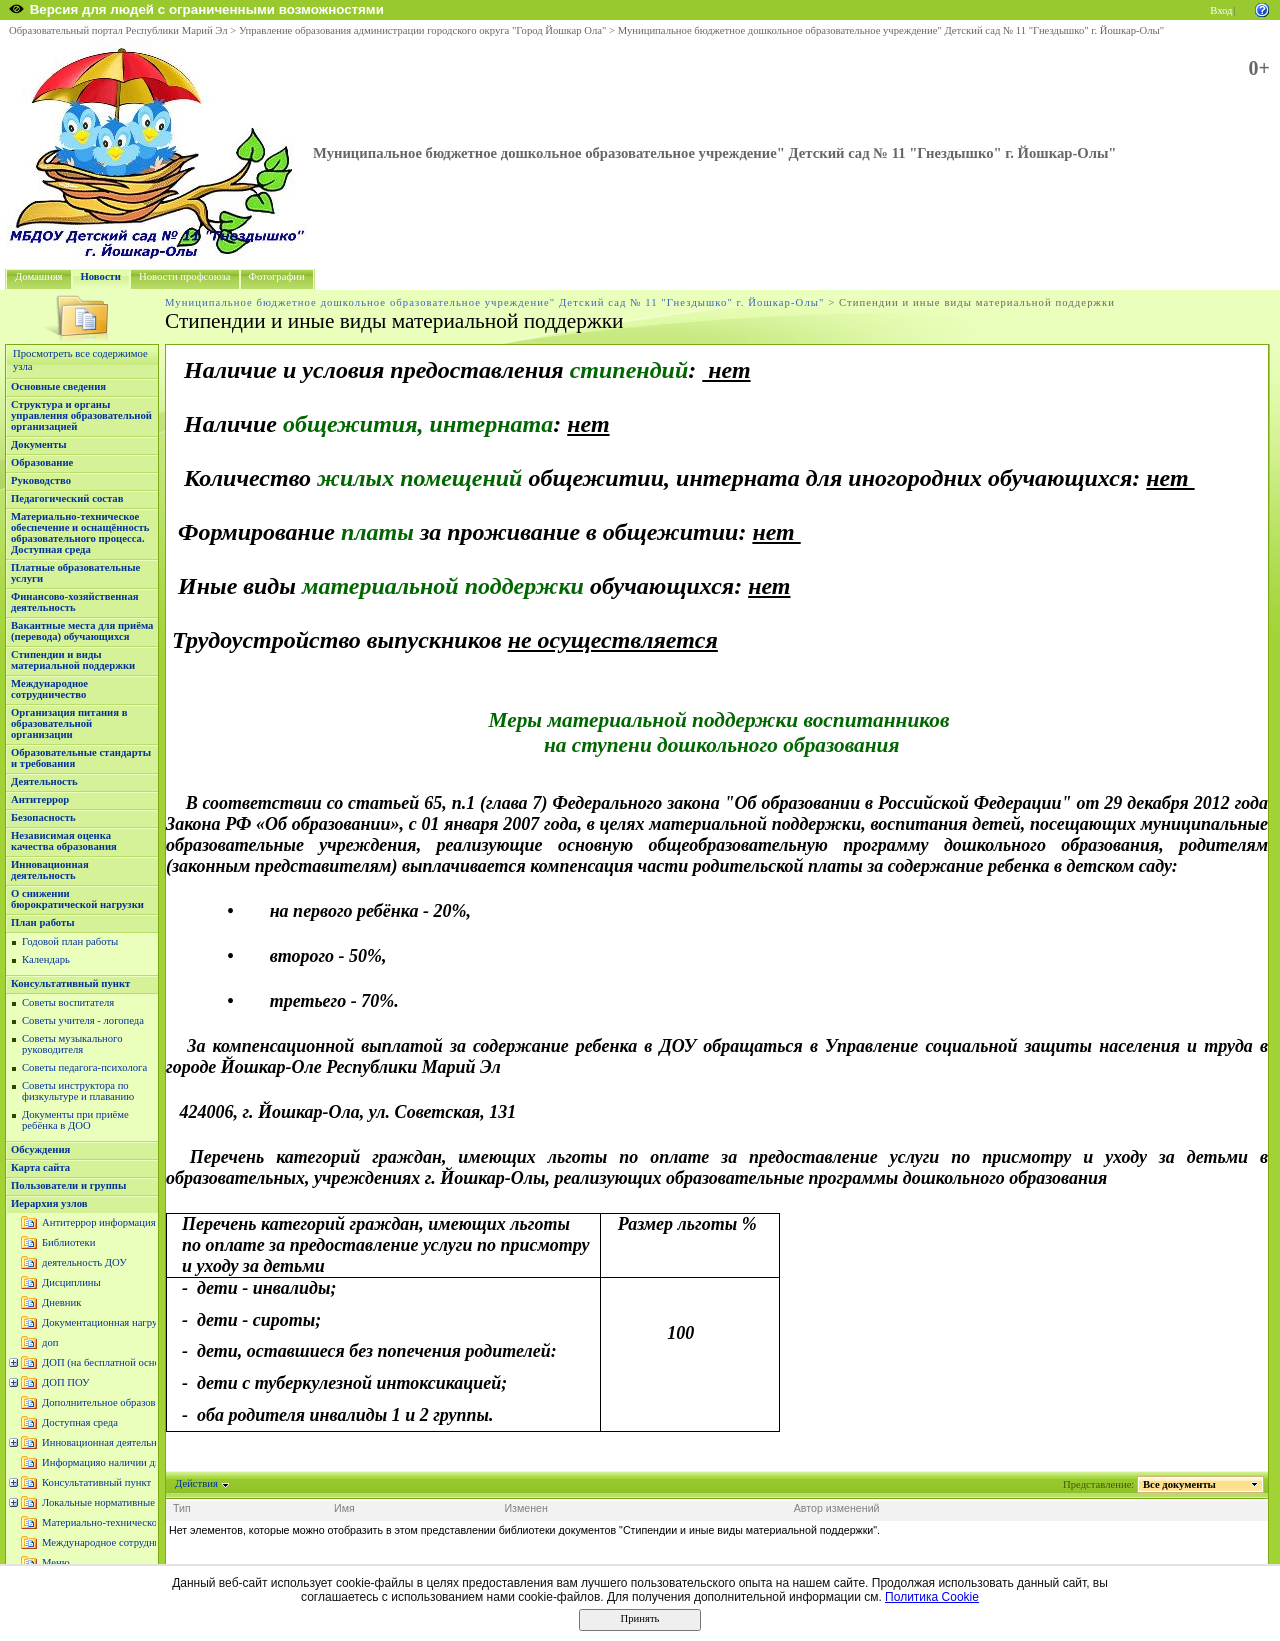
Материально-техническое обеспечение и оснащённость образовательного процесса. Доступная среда (80, 533)
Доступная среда (80, 1422)
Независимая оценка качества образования (64, 841)
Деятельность (44, 781)
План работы (43, 922)
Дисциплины (71, 1282)
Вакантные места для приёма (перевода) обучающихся (82, 631)
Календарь (46, 959)
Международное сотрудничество (49, 689)
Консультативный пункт (70, 983)
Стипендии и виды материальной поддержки (73, 660)
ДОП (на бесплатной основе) (107, 1362)
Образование (42, 462)
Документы (39, 444)
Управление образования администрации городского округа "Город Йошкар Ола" (423, 30)
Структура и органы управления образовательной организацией (81, 415)
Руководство (41, 480)
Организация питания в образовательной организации (69, 723)
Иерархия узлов (49, 1203)
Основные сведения (58, 386)
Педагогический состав (67, 498)
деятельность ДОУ (84, 1262)
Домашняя (39, 276)
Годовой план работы (70, 941)
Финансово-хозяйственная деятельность (75, 602)
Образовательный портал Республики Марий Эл (118, 30)
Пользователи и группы (68, 1185)
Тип (182, 1508)
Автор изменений (837, 1508)
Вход (1221, 10)
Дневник (61, 1302)
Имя (344, 1508)
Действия (197, 1483)
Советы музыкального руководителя (72, 1044)
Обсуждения (40, 1149)
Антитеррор (40, 799)
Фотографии (277, 276)
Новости (101, 276)
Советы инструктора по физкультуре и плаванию (78, 1091)
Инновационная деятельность (50, 870)
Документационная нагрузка (106, 1322)
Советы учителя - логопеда (83, 1020)
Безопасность (43, 817)
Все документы (1180, 1484)
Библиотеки (68, 1242)
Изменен (526, 1508)
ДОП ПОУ (66, 1382)
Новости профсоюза (185, 276)
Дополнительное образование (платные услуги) (149, 1402)
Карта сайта (40, 1167)
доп (50, 1342)
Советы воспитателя (68, 1002)
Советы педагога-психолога (84, 1067)
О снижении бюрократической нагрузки (77, 899)
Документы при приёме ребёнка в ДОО (75, 1120)
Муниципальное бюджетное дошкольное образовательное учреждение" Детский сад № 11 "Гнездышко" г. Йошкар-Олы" (891, 30)
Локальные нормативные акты (110, 1502)
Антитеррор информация (99, 1222)
